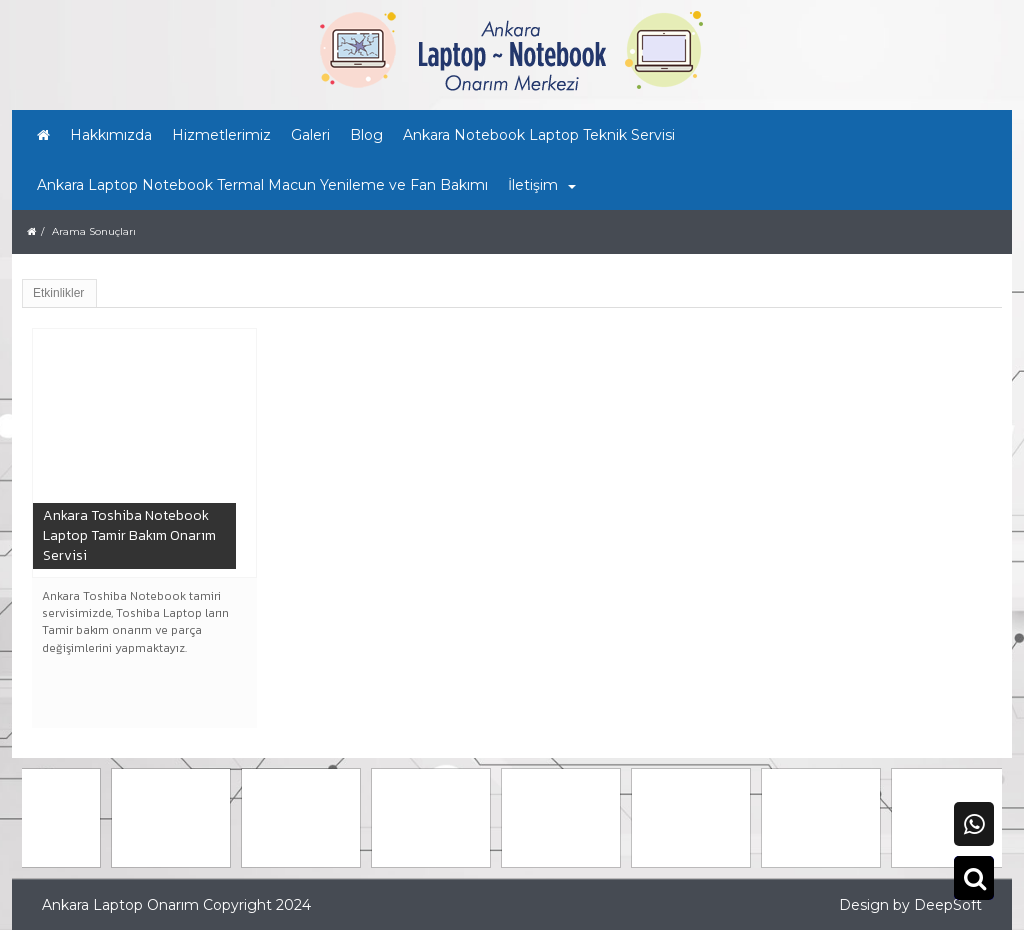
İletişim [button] (542, 185)
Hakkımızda (111, 135)
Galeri (310, 135)
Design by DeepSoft (910, 905)
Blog (366, 135)
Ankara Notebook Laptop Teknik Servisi (539, 135)
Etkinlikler (58, 293)
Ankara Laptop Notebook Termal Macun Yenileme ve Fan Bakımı (262, 185)
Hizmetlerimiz (221, 135)
